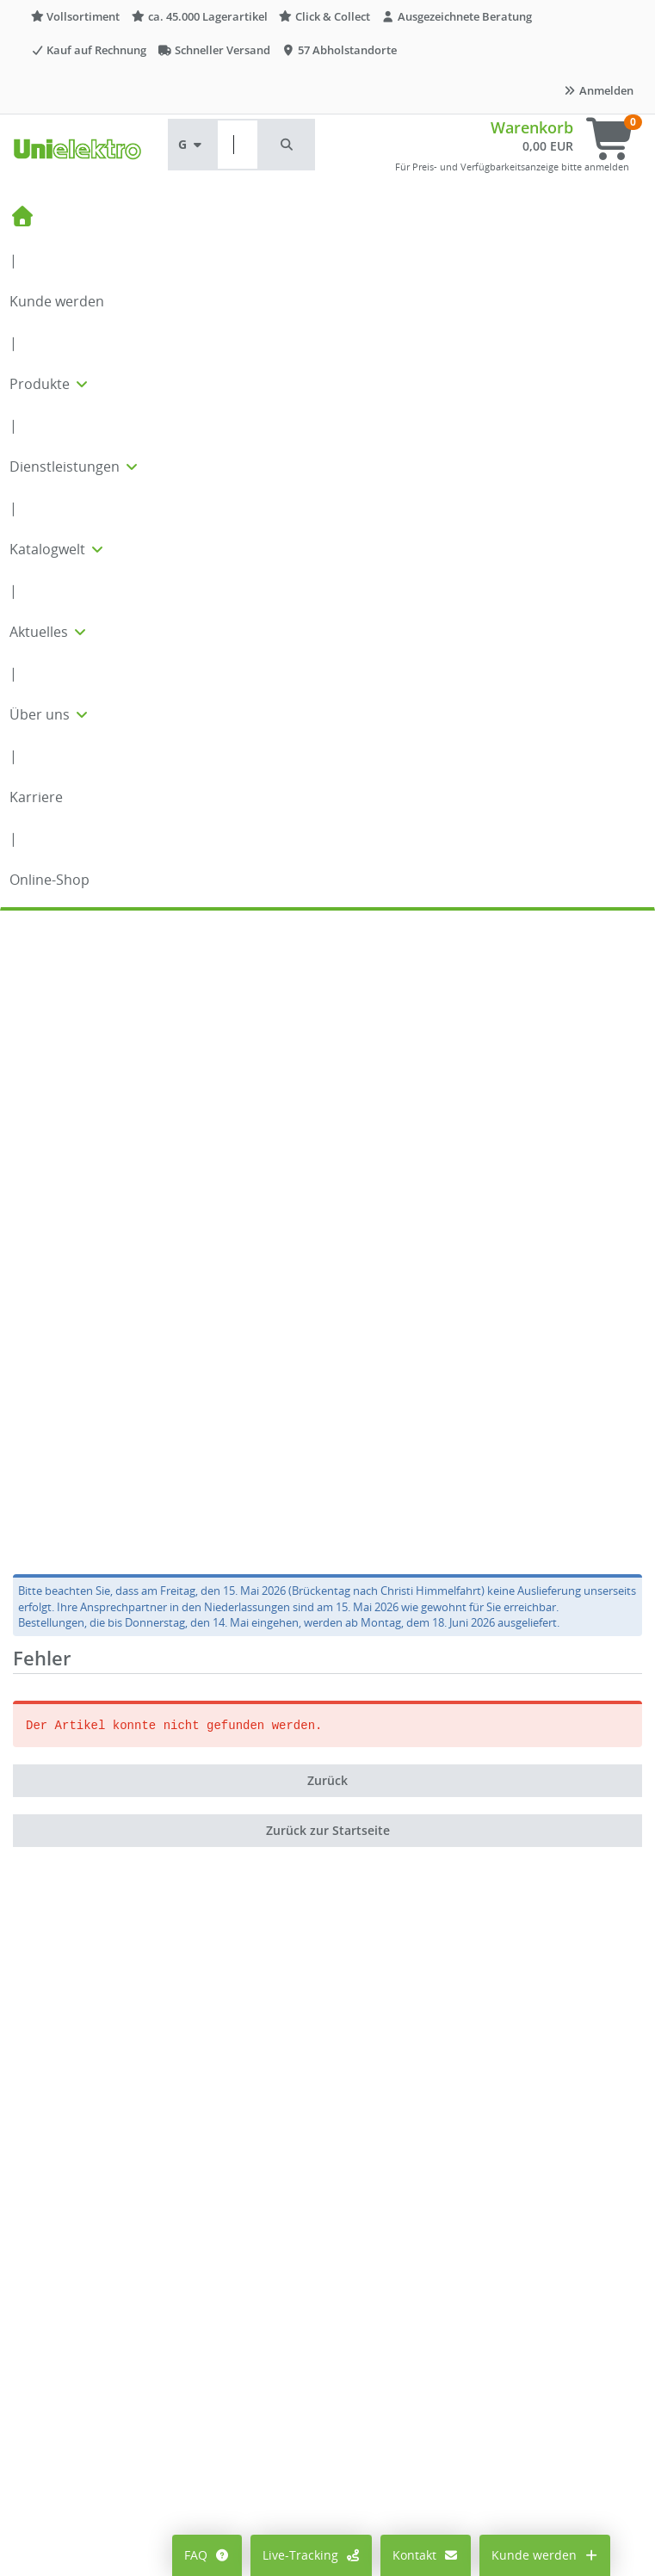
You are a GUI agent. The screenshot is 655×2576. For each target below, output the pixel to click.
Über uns (49, 714)
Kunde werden (56, 301)
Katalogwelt (57, 549)
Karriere (36, 797)
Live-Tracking (312, 2555)
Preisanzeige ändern (85, 2488)
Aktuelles (49, 631)
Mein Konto (59, 2462)
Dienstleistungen (74, 466)
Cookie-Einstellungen (86, 2513)
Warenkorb (532, 127)
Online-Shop (49, 879)
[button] (287, 144)
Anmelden (598, 90)
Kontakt (425, 2555)
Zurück (327, 1156)
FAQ (207, 2555)
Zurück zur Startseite (328, 1206)
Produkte (49, 383)
